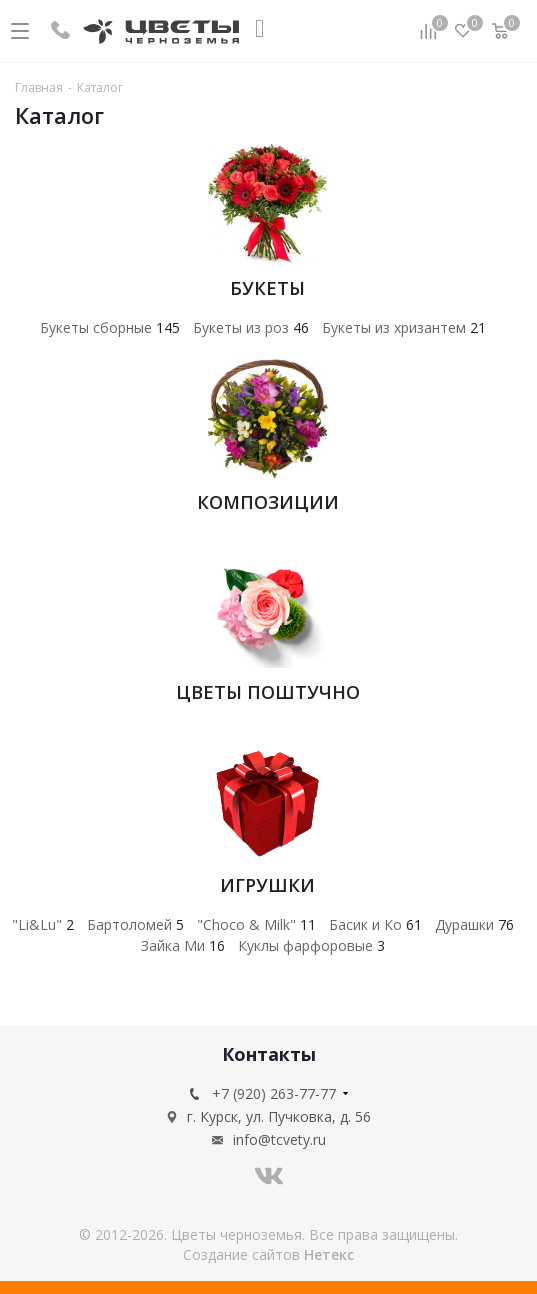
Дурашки (474, 924)
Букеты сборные (110, 327)
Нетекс (329, 1254)
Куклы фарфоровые (311, 945)
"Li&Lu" (43, 924)
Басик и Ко (375, 924)
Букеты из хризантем (404, 327)
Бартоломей (135, 924)
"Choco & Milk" (256, 924)
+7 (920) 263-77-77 (274, 1093)
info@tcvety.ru (279, 1139)
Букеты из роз (251, 327)
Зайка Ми (183, 945)
